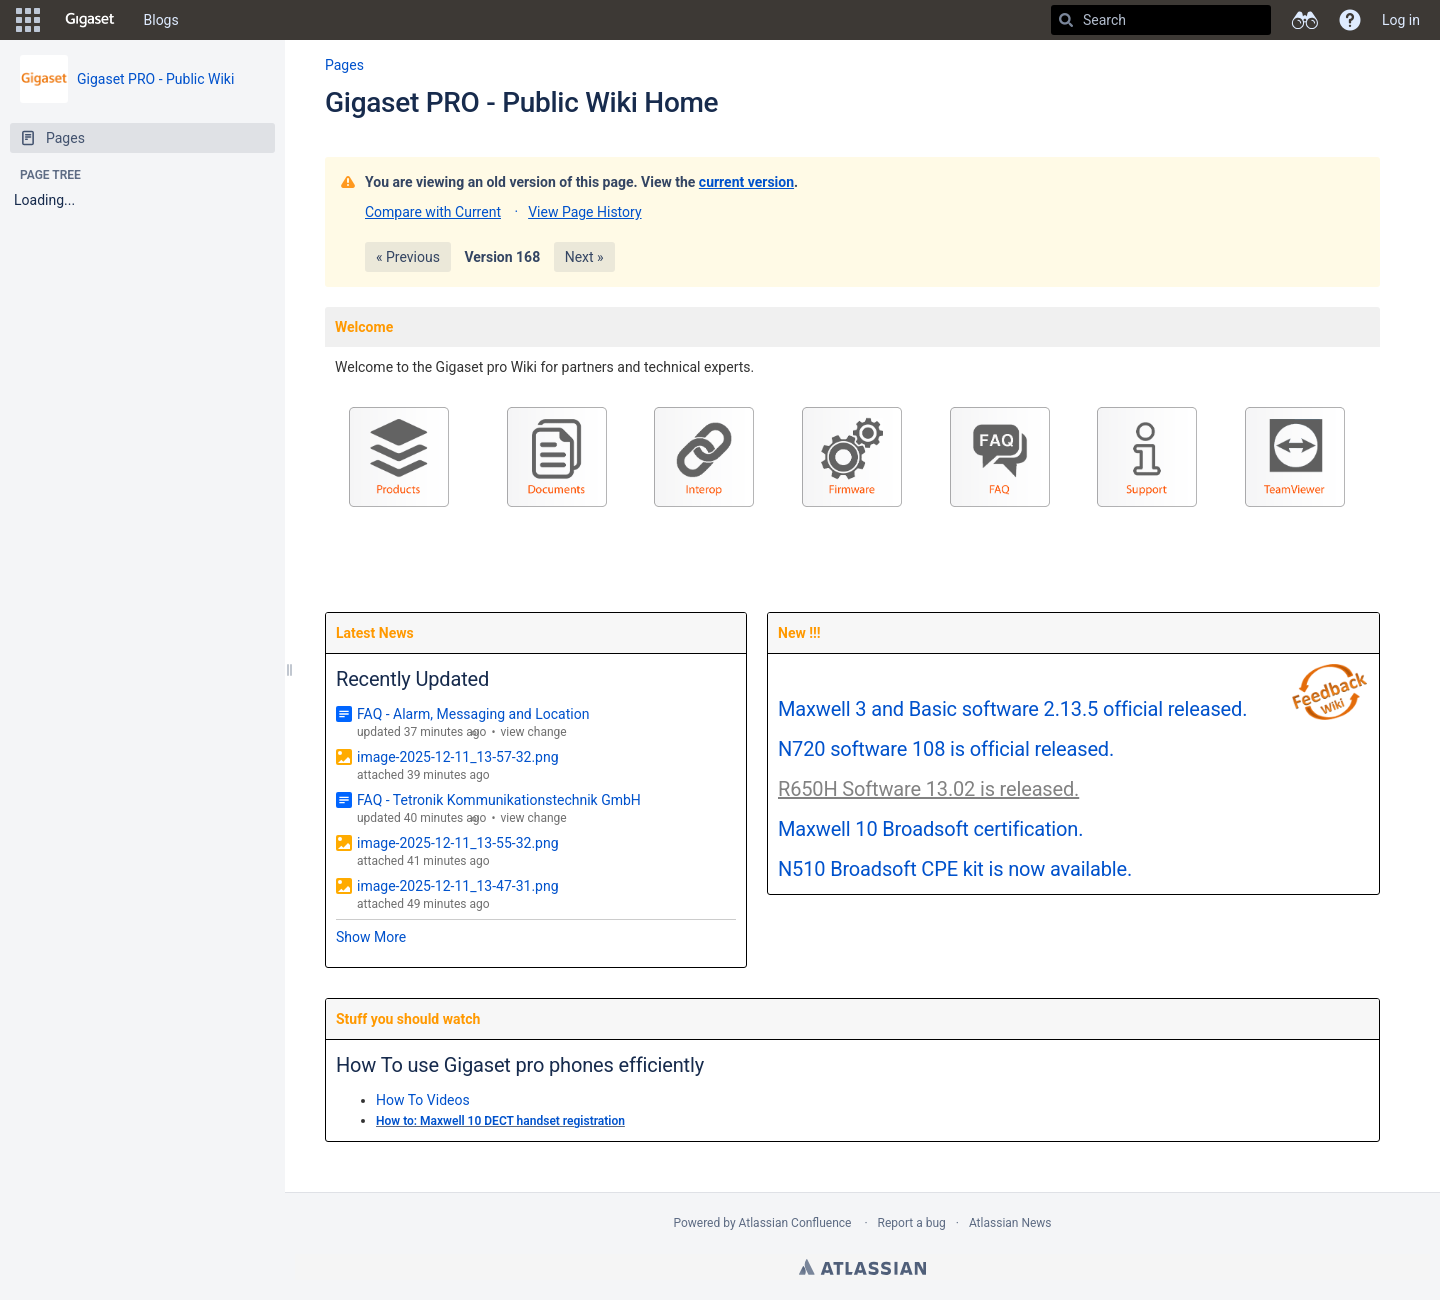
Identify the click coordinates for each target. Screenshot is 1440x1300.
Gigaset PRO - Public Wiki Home (521, 102)
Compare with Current (433, 212)
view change (533, 732)
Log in (1401, 20)
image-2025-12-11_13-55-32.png (458, 843)
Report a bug (912, 1223)
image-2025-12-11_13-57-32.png (458, 757)
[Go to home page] (90, 20)
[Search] (1066, 20)
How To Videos (423, 1100)
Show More (371, 937)
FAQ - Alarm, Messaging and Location (473, 714)
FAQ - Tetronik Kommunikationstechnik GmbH (499, 800)
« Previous (408, 257)
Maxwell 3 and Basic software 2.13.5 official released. (1012, 709)
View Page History (584, 212)
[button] (28, 20)
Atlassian (862, 1267)
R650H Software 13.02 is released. (928, 789)
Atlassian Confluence (795, 1223)
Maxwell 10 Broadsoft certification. (930, 829)
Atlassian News (1010, 1223)
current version (746, 182)
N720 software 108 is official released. (946, 749)
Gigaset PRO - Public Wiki (155, 79)
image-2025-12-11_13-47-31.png (458, 886)
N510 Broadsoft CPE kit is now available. (955, 869)
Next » (584, 257)
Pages (344, 65)
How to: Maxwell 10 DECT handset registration (500, 1121)
